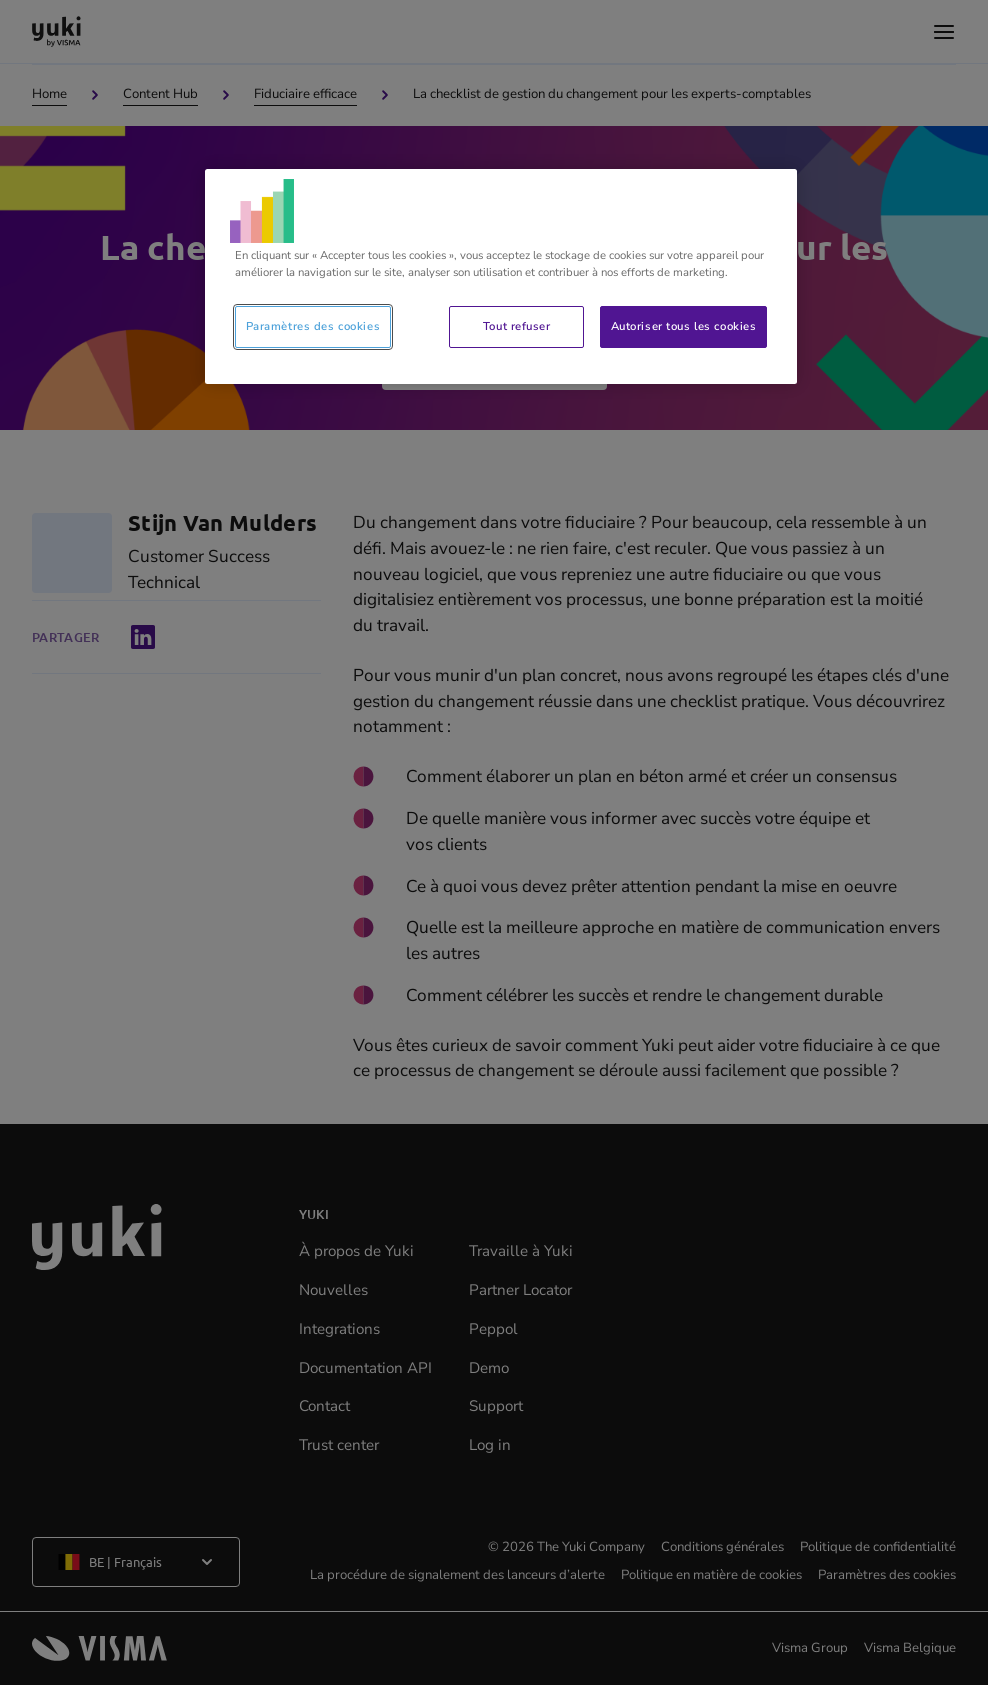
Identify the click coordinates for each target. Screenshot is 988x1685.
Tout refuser (517, 326)
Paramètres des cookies (313, 326)
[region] (501, 276)
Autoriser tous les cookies (684, 326)
